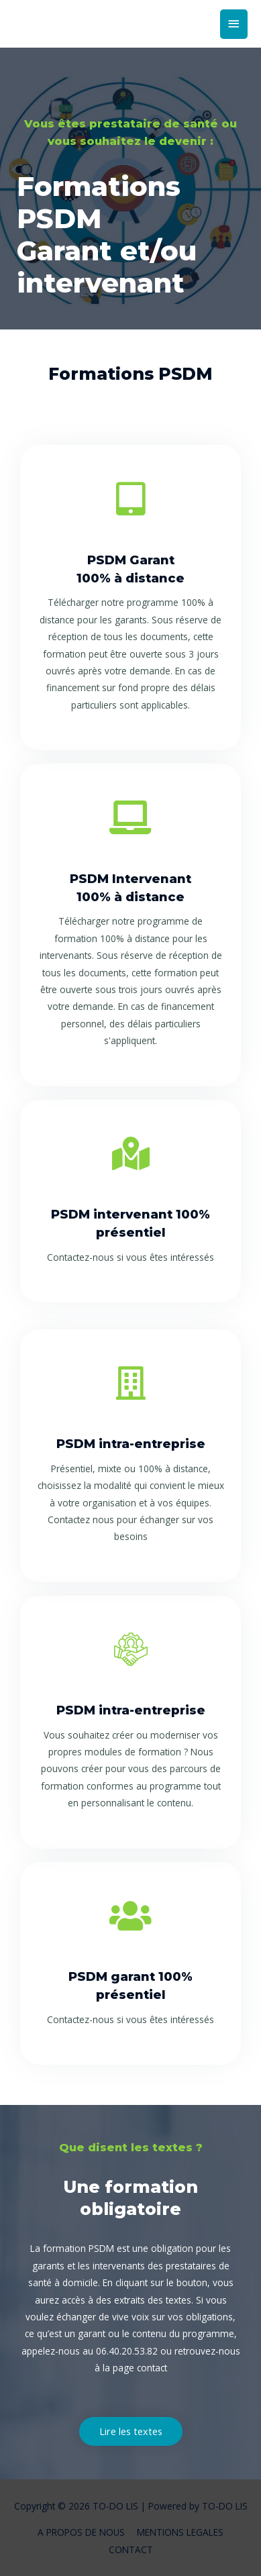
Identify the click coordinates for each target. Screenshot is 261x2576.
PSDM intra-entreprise (130, 1443)
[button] (130, 2431)
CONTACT (131, 2549)
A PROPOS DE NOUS (81, 2532)
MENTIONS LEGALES (180, 2532)
